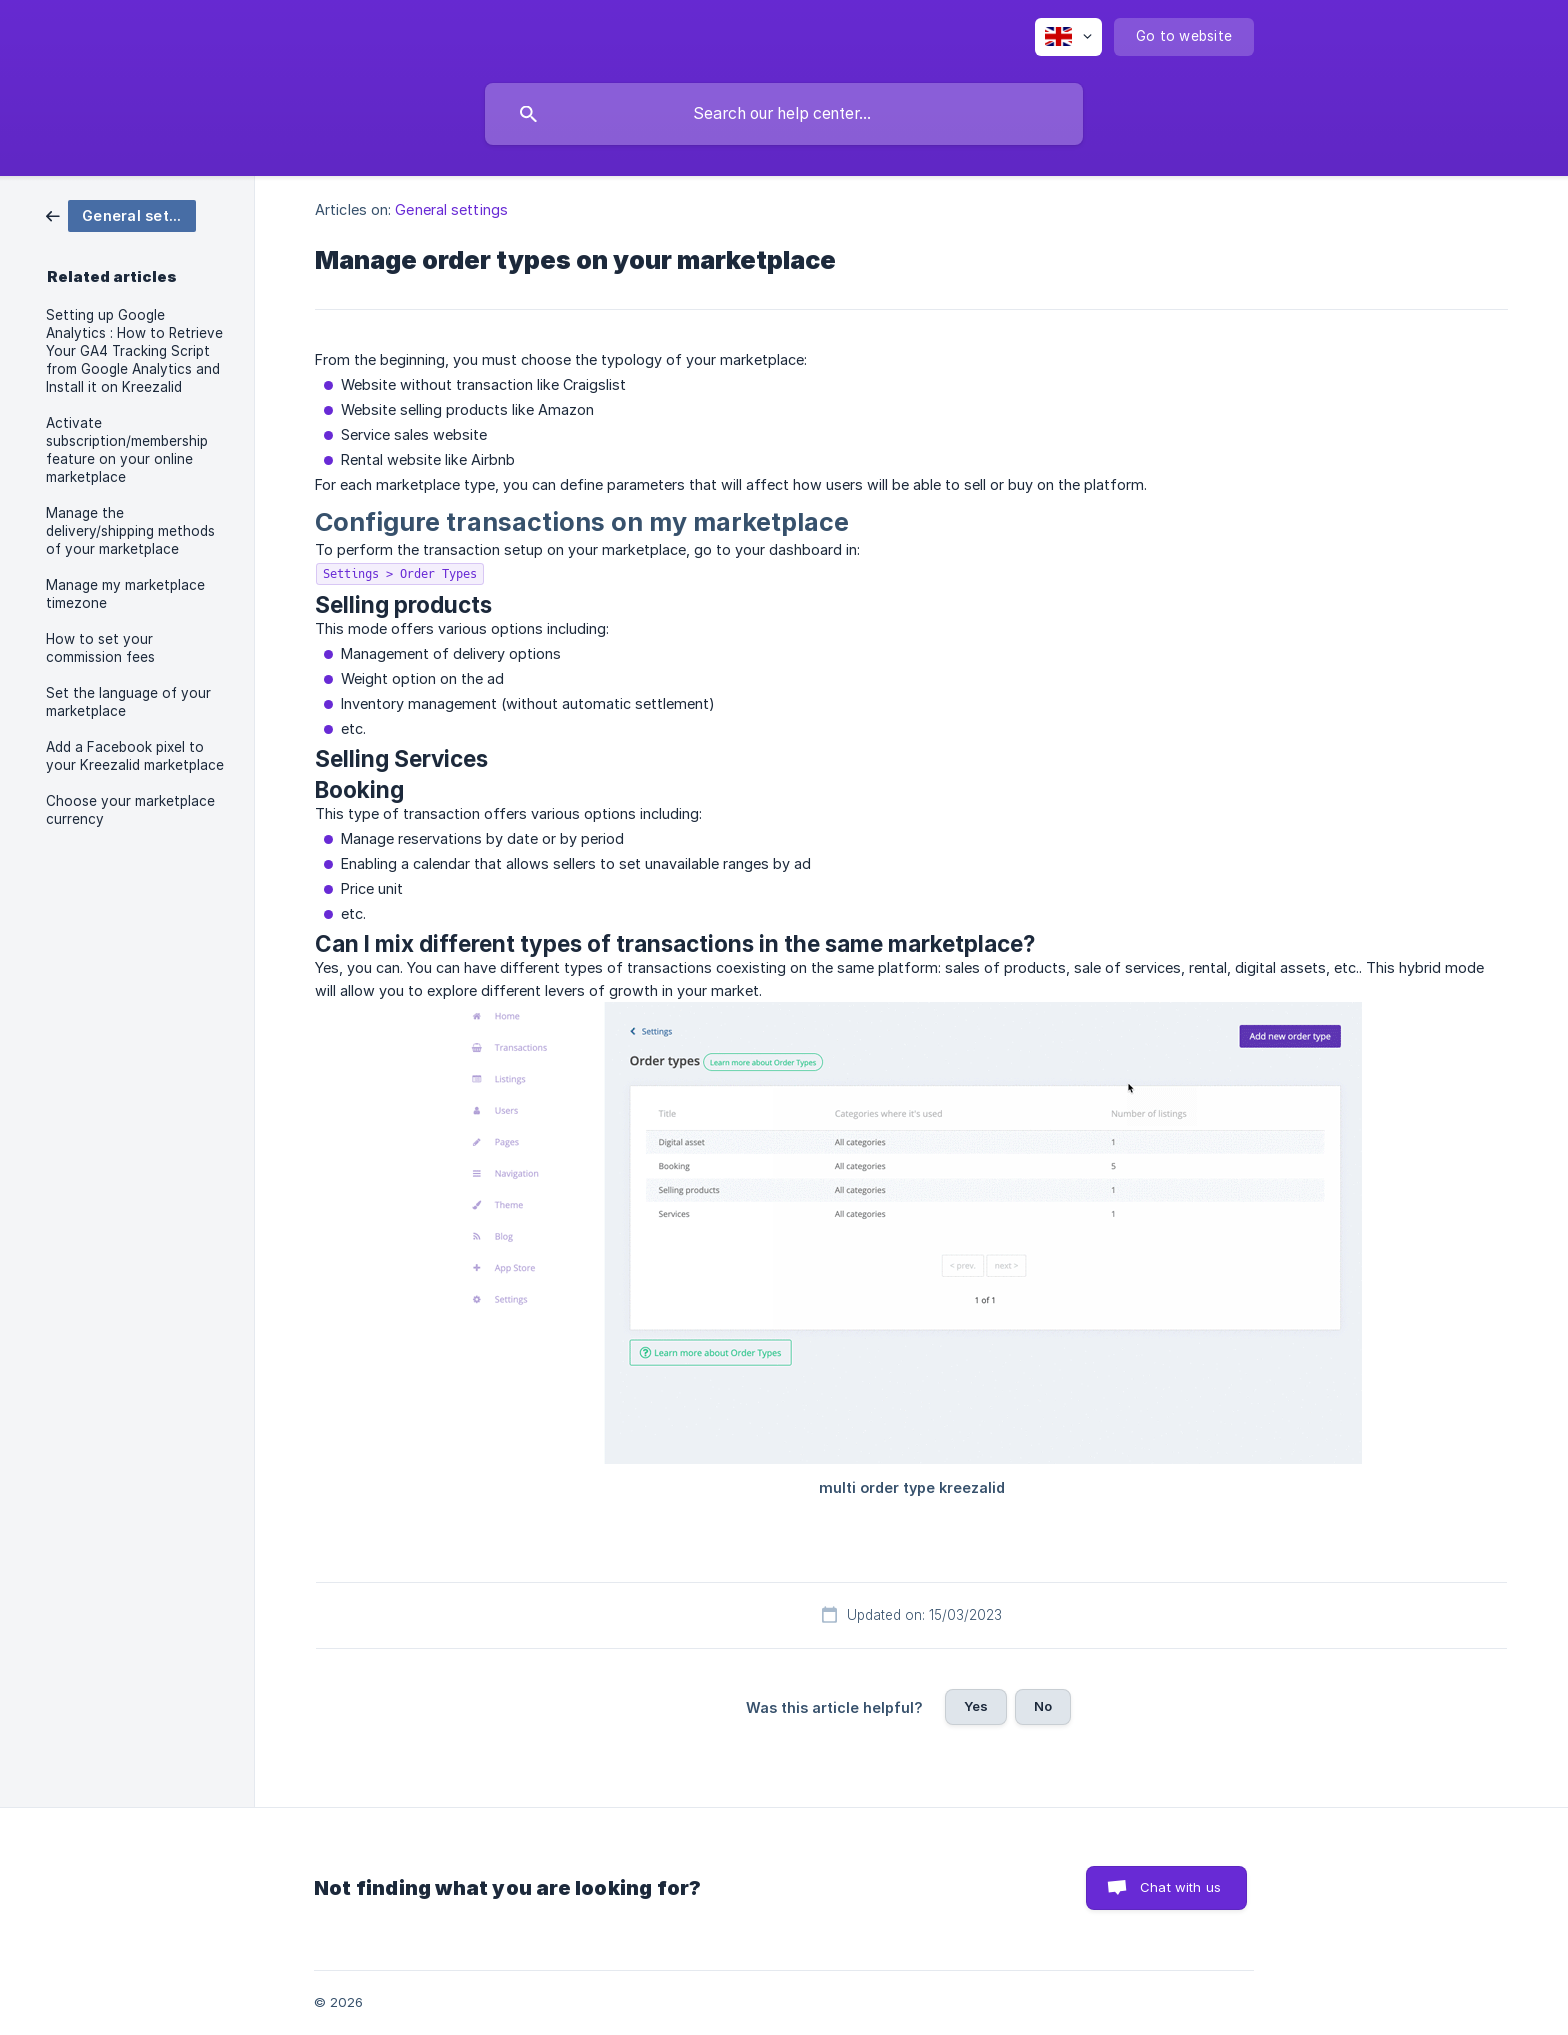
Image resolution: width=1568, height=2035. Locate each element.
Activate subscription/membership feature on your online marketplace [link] (127, 450)
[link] (121, 214)
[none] (1068, 37)
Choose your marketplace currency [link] (130, 810)
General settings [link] (451, 209)
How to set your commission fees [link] (100, 648)
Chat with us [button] (1180, 1887)
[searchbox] (784, 114)
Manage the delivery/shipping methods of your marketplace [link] (130, 531)
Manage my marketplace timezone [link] (125, 594)
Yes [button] (976, 1706)
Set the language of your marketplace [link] (128, 702)
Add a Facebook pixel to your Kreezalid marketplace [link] (135, 756)
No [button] (1043, 1706)
